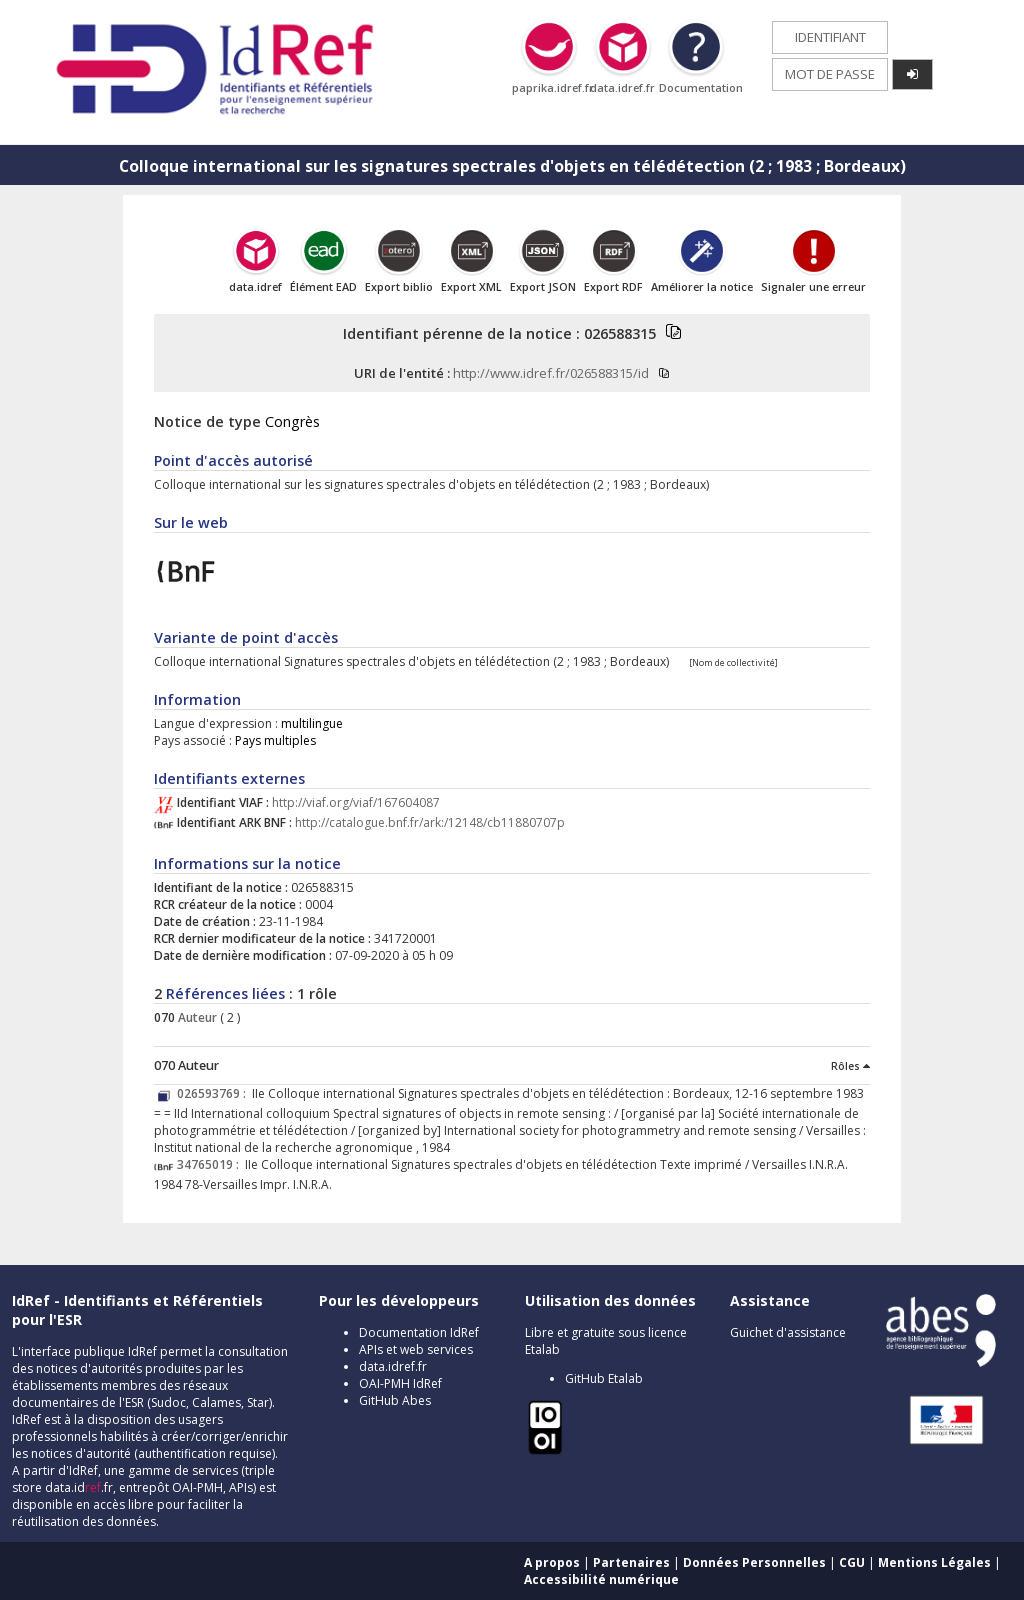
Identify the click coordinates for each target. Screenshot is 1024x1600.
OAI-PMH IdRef (400, 1383)
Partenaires (631, 1562)
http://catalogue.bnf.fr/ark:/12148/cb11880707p (430, 822)
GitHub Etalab (604, 1378)
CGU (852, 1562)
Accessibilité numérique (601, 1579)
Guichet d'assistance (788, 1332)
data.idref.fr (393, 1366)
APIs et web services (416, 1349)
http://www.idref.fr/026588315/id (551, 373)
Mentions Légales (934, 1562)
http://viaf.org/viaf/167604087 (356, 802)
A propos (552, 1562)
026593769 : (214, 1093)
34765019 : (211, 1164)
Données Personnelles (754, 1562)
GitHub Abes (395, 1400)
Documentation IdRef (419, 1332)
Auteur (196, 1017)
